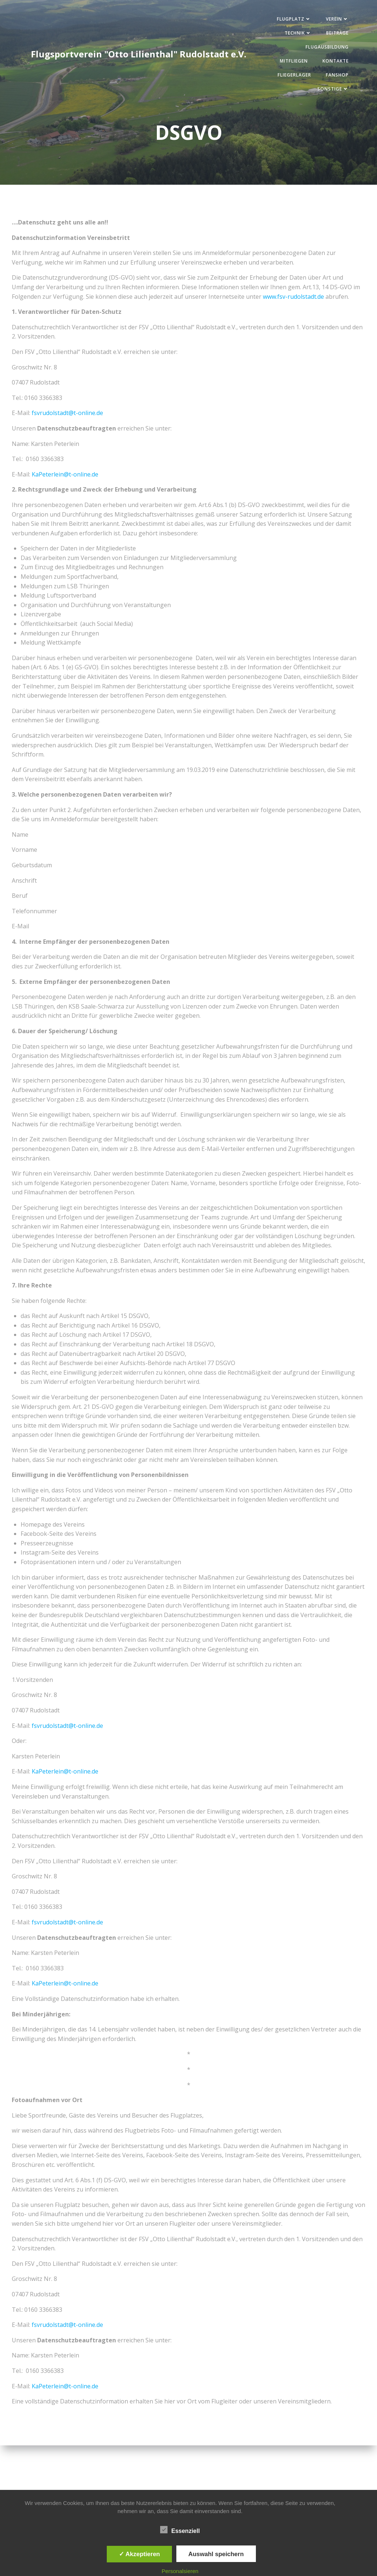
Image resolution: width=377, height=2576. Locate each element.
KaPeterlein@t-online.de (65, 476)
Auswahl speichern (216, 2554)
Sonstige (331, 89)
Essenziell (180, 2529)
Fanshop (335, 75)
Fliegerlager (293, 75)
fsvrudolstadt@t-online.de (67, 414)
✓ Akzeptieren (139, 2554)
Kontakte (334, 62)
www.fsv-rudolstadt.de (293, 298)
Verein (335, 20)
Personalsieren (180, 2571)
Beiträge (336, 34)
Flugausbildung (325, 48)
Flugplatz (292, 20)
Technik (296, 34)
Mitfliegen (292, 62)
